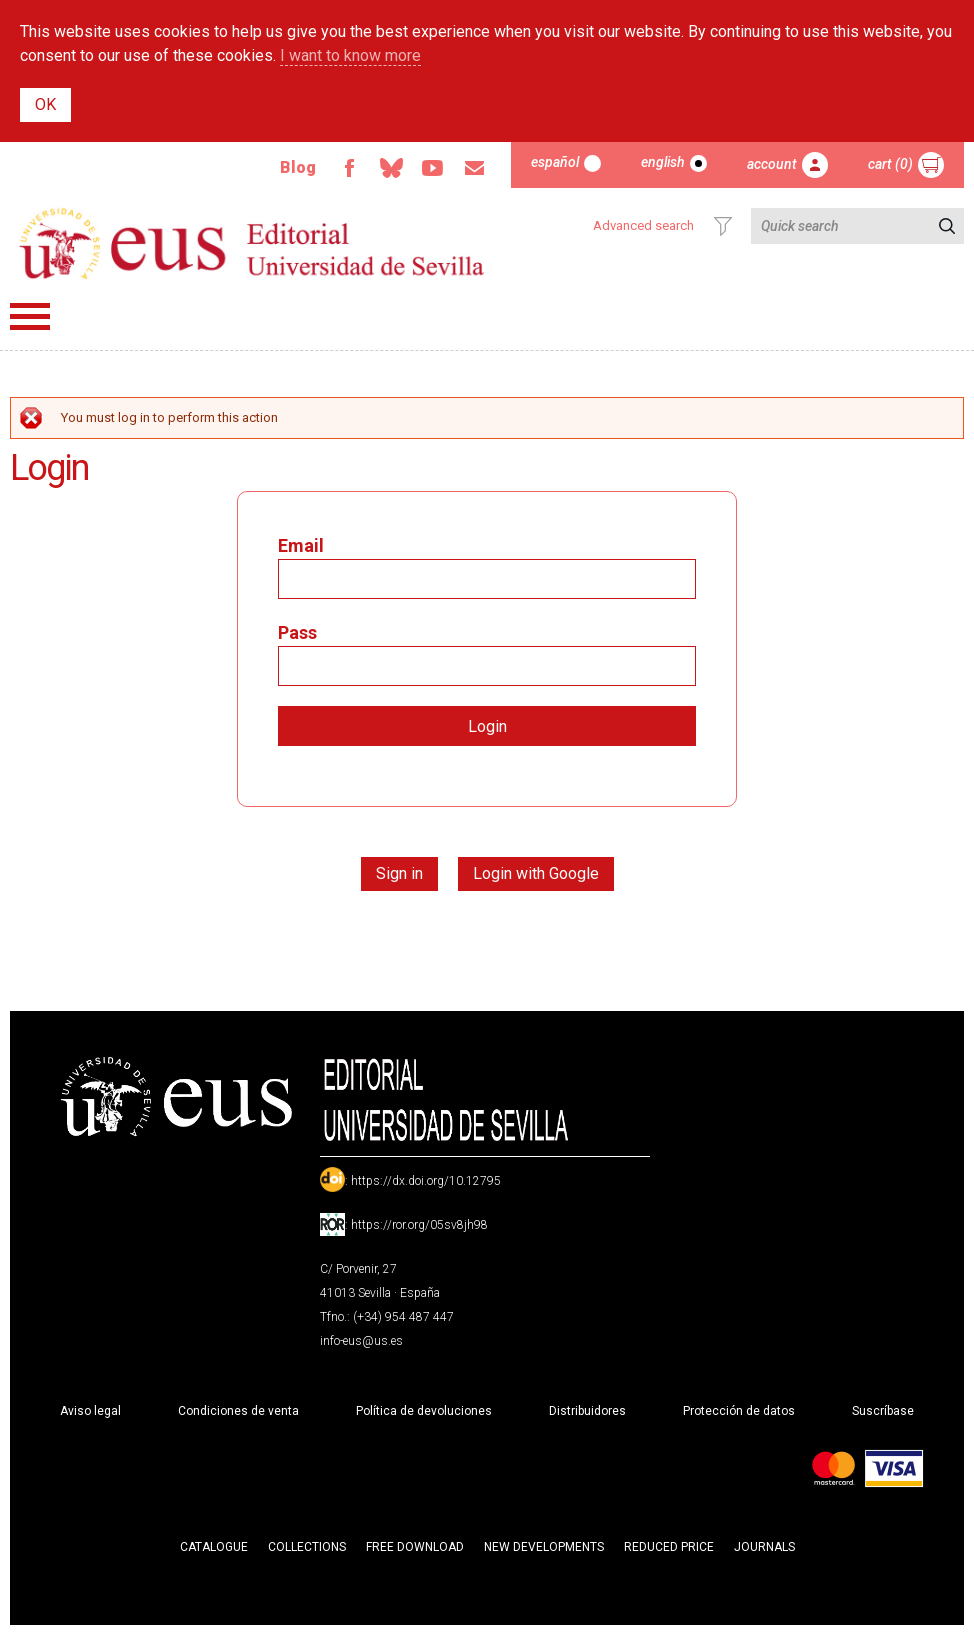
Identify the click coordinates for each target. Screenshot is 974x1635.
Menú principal (30, 316)
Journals (764, 1547)
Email (475, 168)
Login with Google (536, 873)
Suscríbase (883, 1411)
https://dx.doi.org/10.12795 (426, 1181)
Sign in (399, 873)
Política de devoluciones (424, 1411)
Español (555, 162)
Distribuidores (587, 1411)
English (663, 162)
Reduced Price (669, 1547)
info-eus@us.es (361, 1341)
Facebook (349, 168)
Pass (297, 632)
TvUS (433, 168)
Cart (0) (890, 164)
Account (772, 164)
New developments (544, 1547)
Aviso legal (90, 1411)
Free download (415, 1547)
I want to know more (350, 55)
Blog (298, 167)
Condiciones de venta (238, 1411)
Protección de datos (739, 1411)
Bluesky (391, 168)
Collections (307, 1547)
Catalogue (214, 1547)
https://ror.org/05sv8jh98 (419, 1225)
